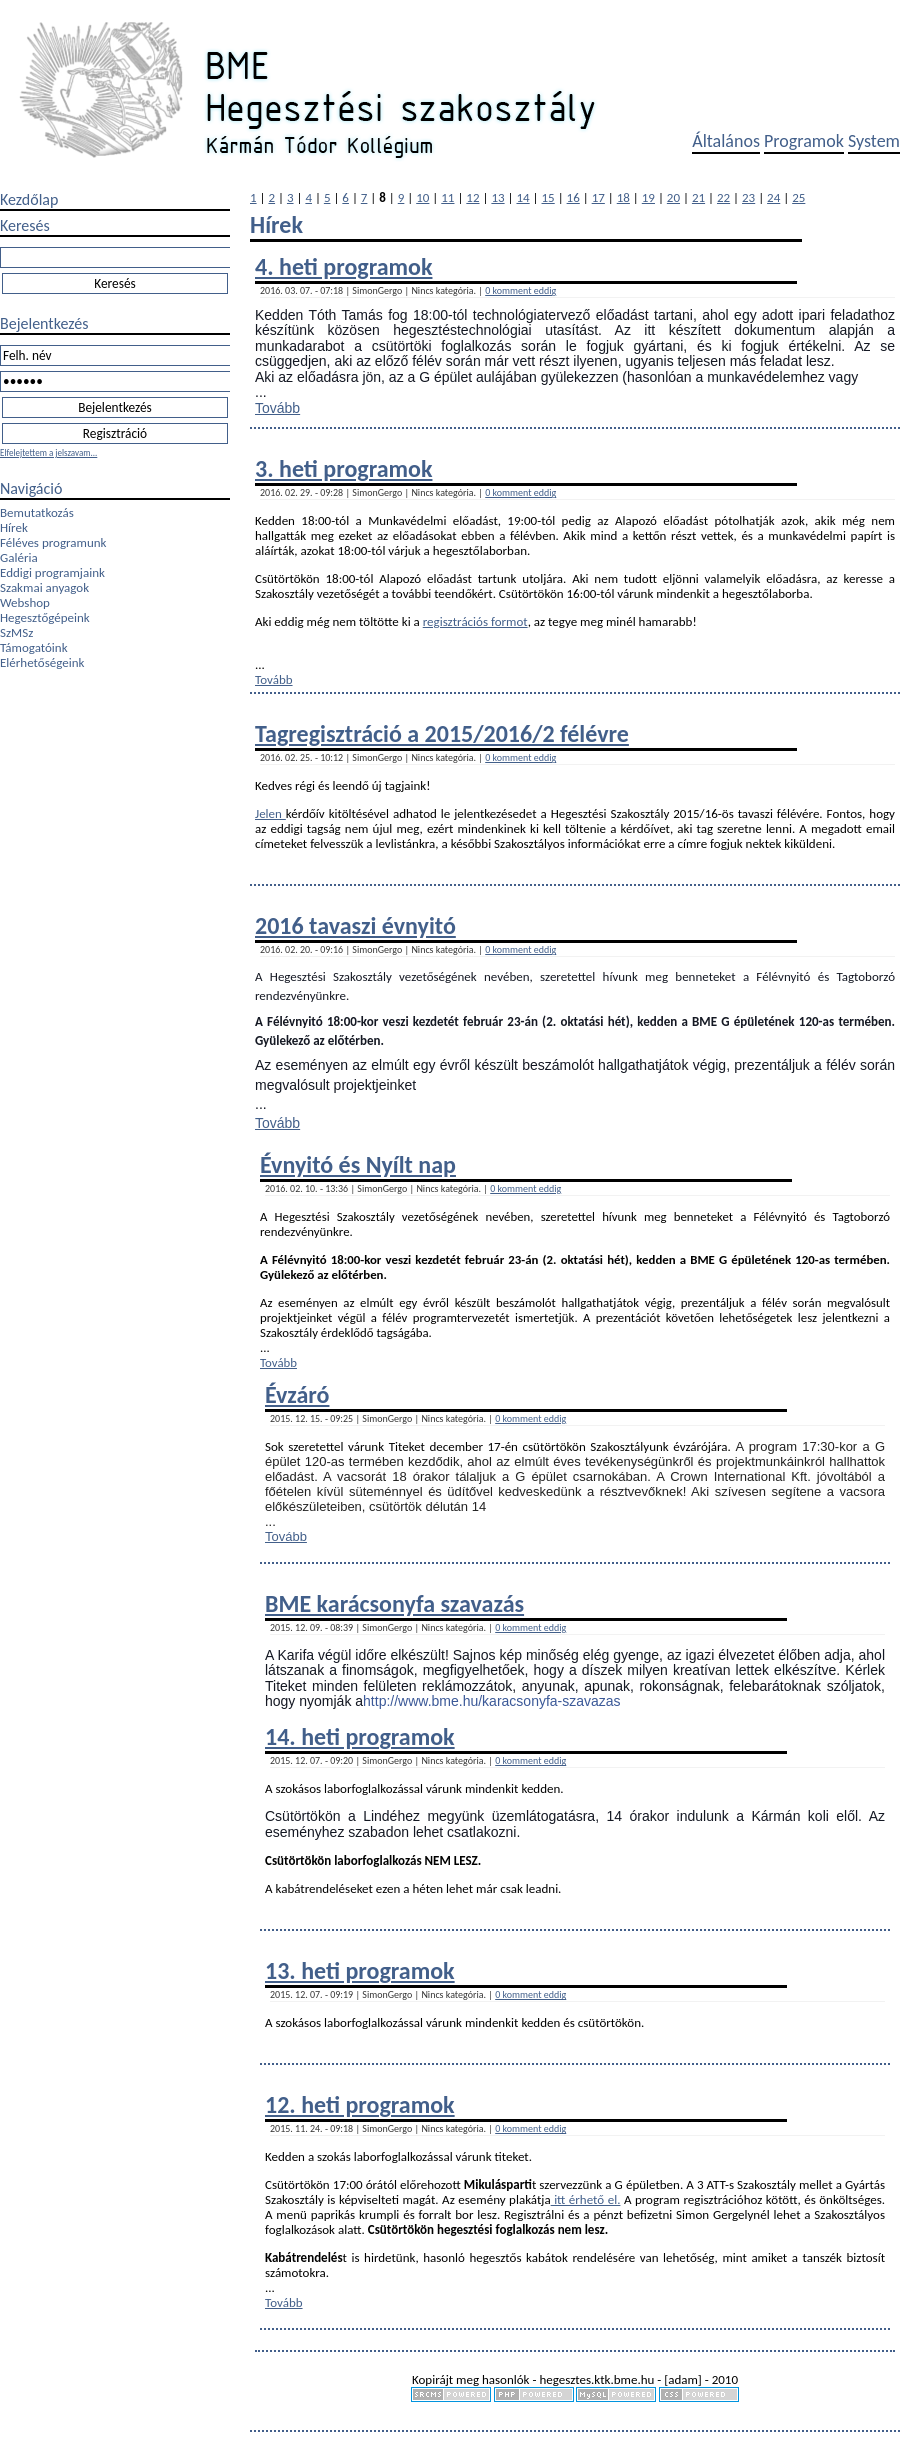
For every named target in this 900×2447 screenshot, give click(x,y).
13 (497, 197)
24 (773, 197)
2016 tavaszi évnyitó (355, 925)
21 (698, 197)
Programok (804, 141)
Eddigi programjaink (52, 572)
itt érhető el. (586, 2199)
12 (472, 197)
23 (748, 197)
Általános (726, 141)
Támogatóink (34, 647)
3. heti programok (343, 468)
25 (798, 197)
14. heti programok (360, 1736)
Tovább (277, 408)
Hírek (14, 527)
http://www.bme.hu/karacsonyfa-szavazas (492, 1701)
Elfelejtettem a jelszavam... (48, 452)
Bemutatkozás (37, 512)
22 (723, 197)
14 (522, 197)
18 (623, 197)
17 (598, 197)
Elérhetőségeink (42, 662)
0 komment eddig (520, 290)
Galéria (19, 557)
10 (422, 197)
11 (447, 197)
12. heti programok (360, 2104)
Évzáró (297, 1394)
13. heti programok (360, 1970)
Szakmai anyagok (44, 587)
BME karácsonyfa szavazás (394, 1603)
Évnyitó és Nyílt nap (358, 1164)
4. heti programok (343, 266)
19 (648, 197)
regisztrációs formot (475, 621)
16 (573, 197)
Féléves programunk (53, 542)
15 (548, 197)
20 (673, 197)
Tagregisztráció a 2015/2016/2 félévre (442, 733)
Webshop (25, 602)
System (874, 141)
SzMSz (16, 632)
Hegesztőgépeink (45, 617)
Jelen (270, 813)
